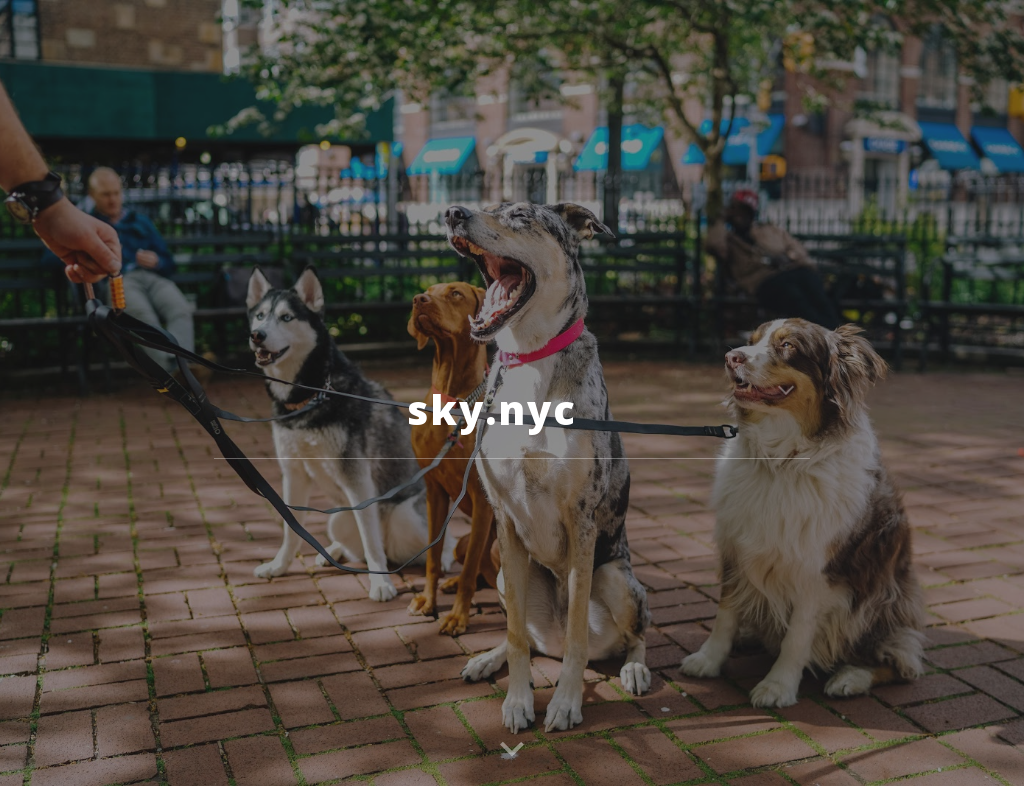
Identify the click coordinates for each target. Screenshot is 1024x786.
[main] (511, 392)
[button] (786, 392)
